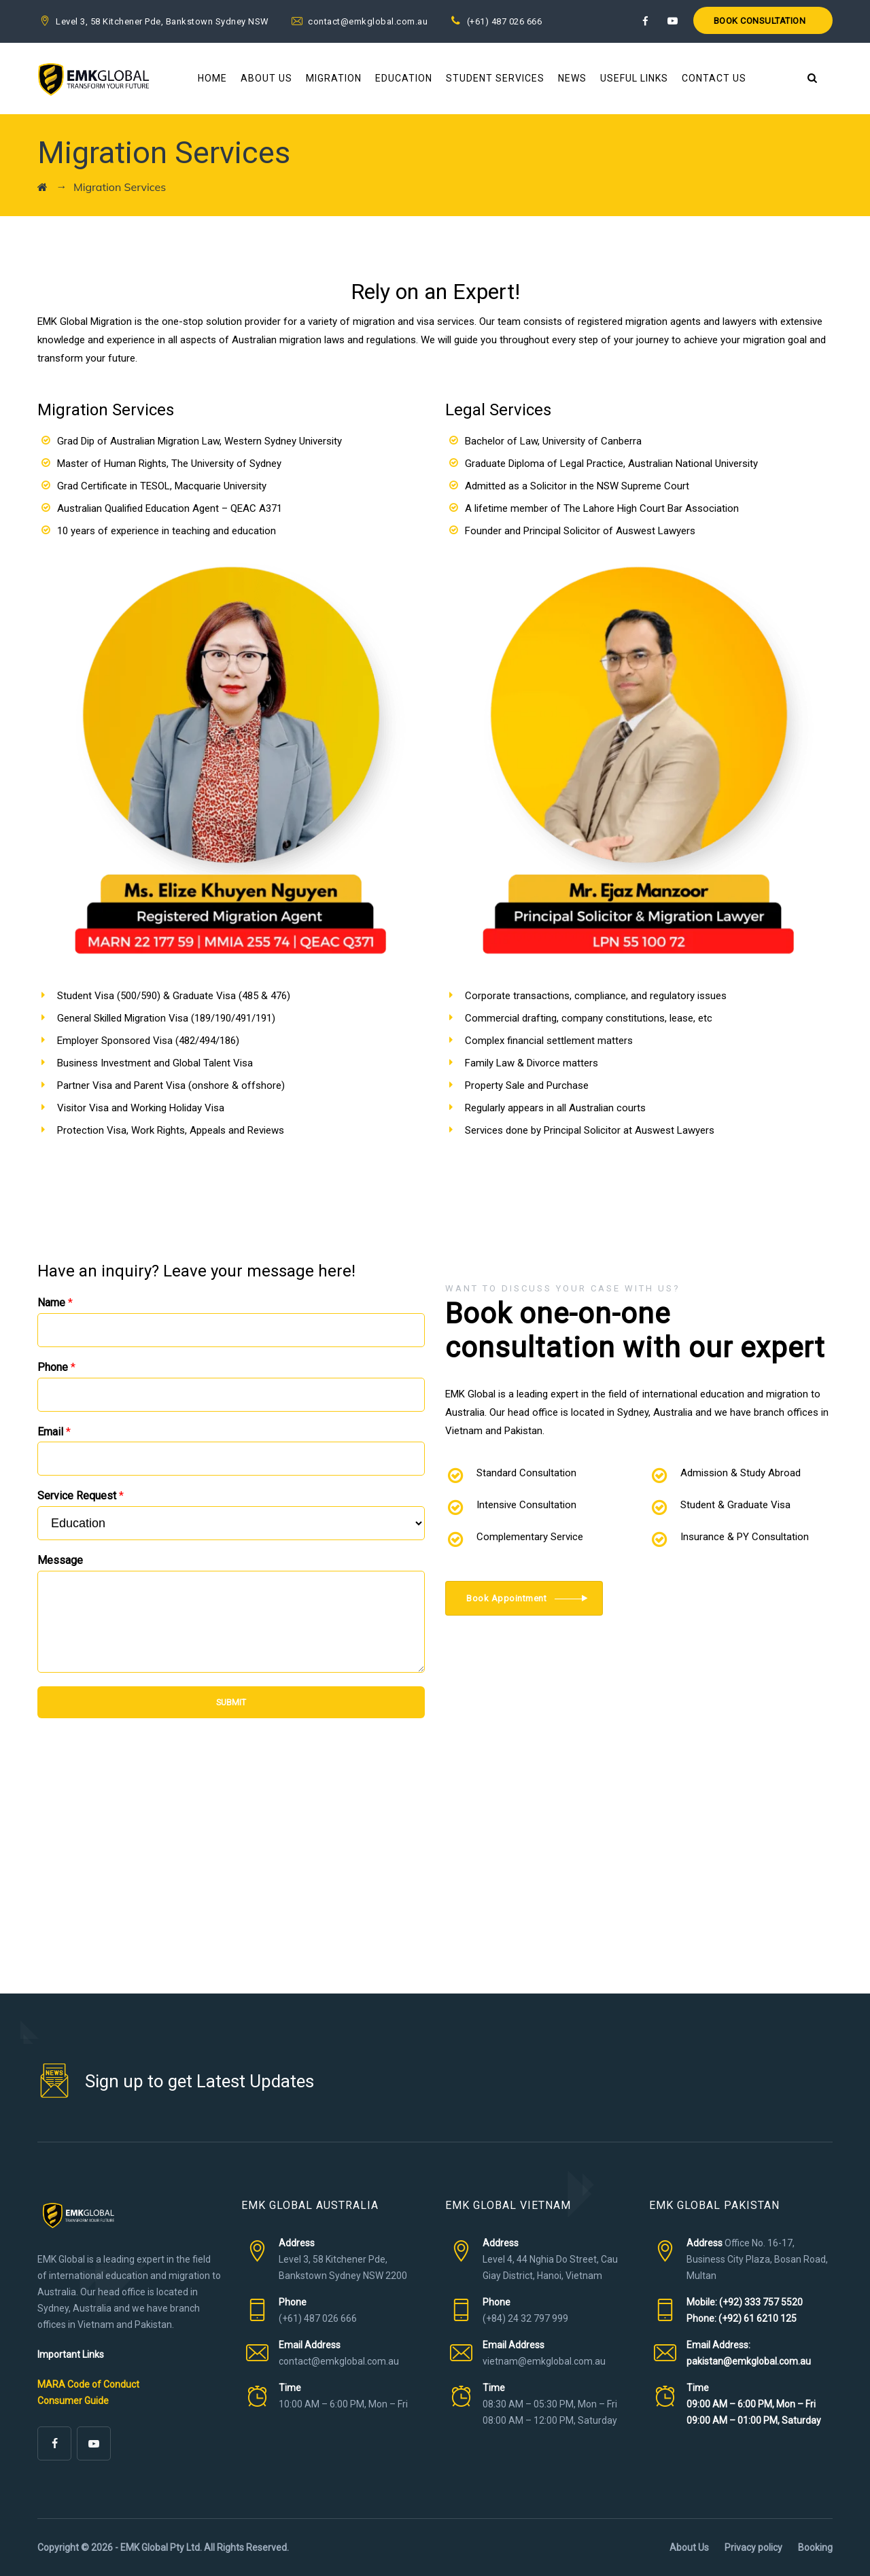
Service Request (80, 1495)
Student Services (495, 78)
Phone (56, 1367)
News (572, 78)
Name (55, 1302)
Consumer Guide (73, 2400)
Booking (815, 2547)
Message (60, 1560)
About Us (266, 78)
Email (54, 1431)
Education (403, 78)
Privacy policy (753, 2547)
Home (212, 78)
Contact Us (714, 78)
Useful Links (634, 78)
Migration (334, 78)
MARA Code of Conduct (88, 2384)
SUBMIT (231, 1702)
